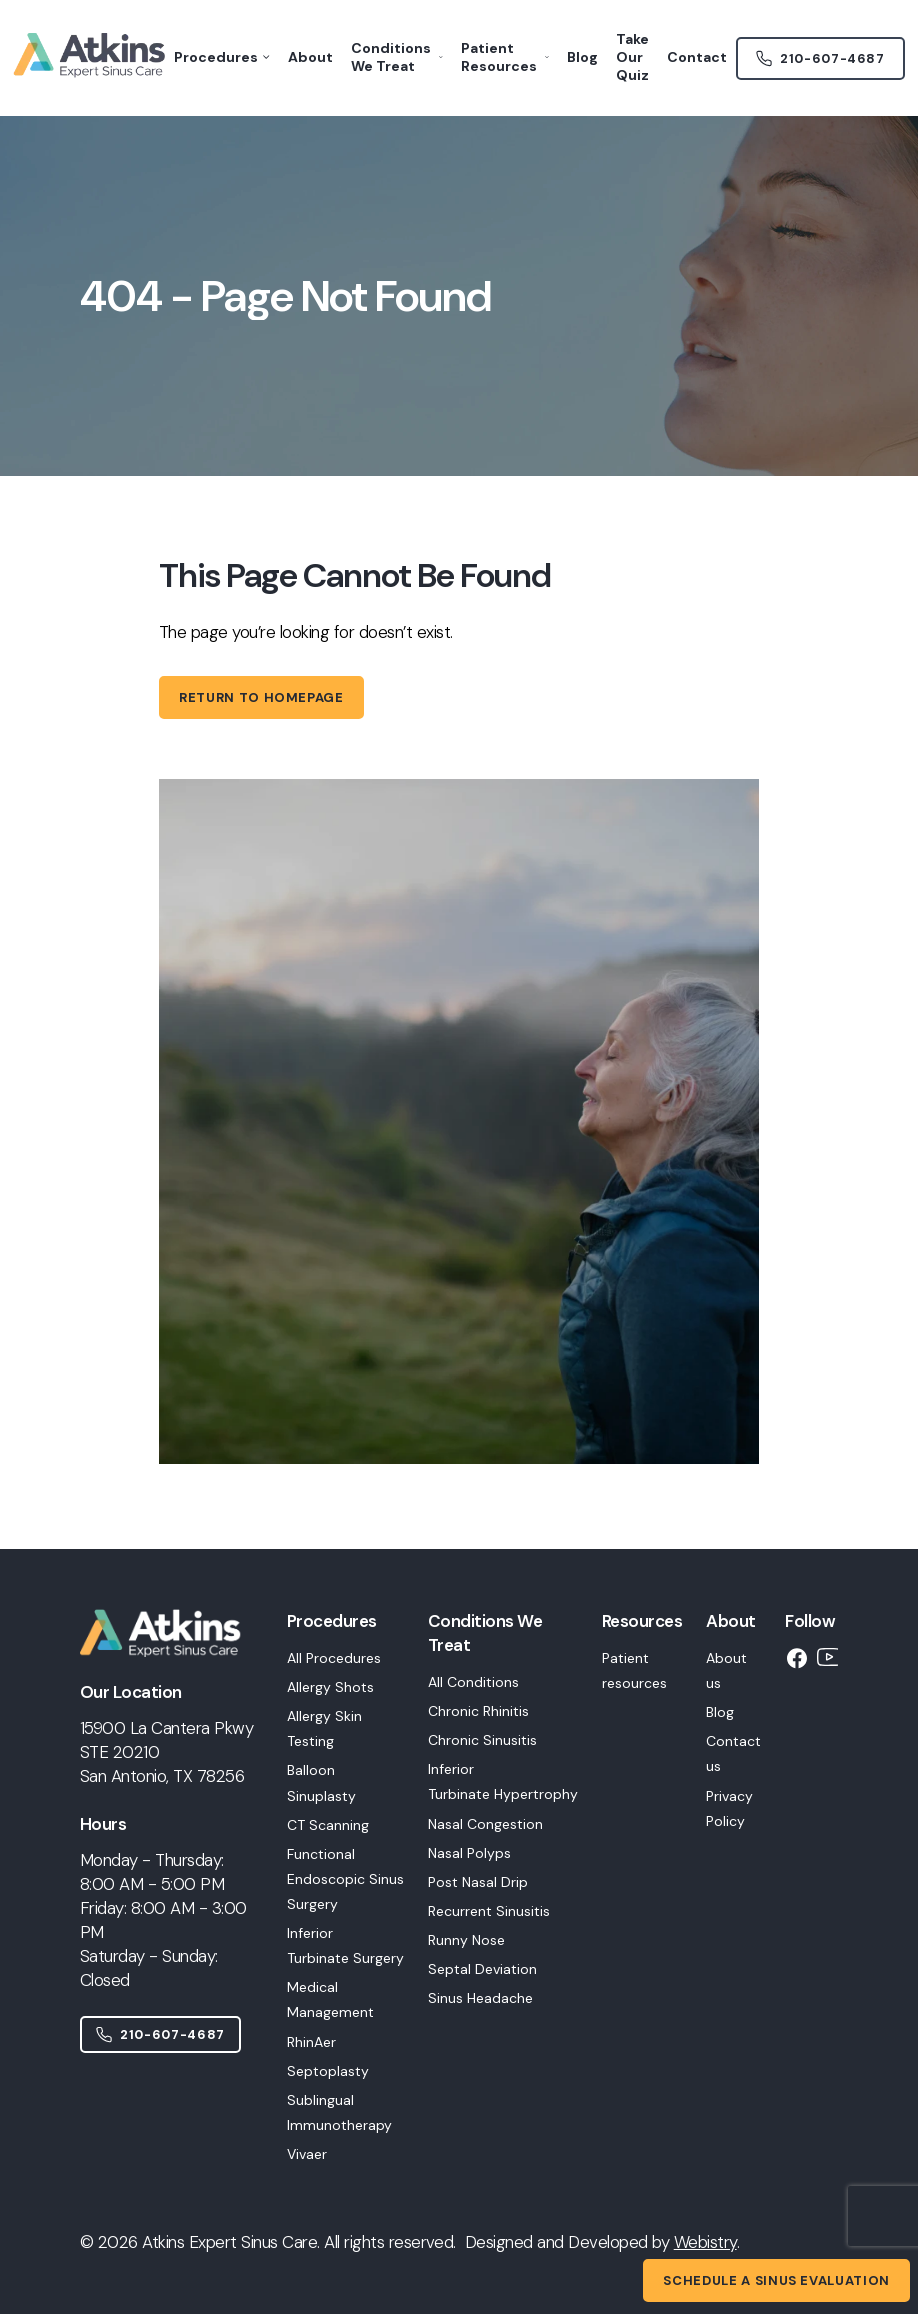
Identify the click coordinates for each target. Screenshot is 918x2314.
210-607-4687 (160, 2034)
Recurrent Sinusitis (489, 1911)
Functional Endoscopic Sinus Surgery (345, 1879)
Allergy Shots (330, 1687)
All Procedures (334, 1658)
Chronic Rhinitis (478, 1711)
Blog (720, 1712)
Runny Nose (466, 1940)
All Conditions (473, 1682)
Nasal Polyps (469, 1853)
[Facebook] (797, 1657)
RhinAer (311, 2042)
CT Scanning (328, 1825)
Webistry (705, 2242)
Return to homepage (261, 697)
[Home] (171, 1667)
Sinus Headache (480, 1998)
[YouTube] (829, 1657)
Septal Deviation (482, 1969)
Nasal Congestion (485, 1824)
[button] (345, 1887)
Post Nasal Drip (478, 1882)
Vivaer (307, 2154)
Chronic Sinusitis (482, 1740)
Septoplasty (328, 2071)
